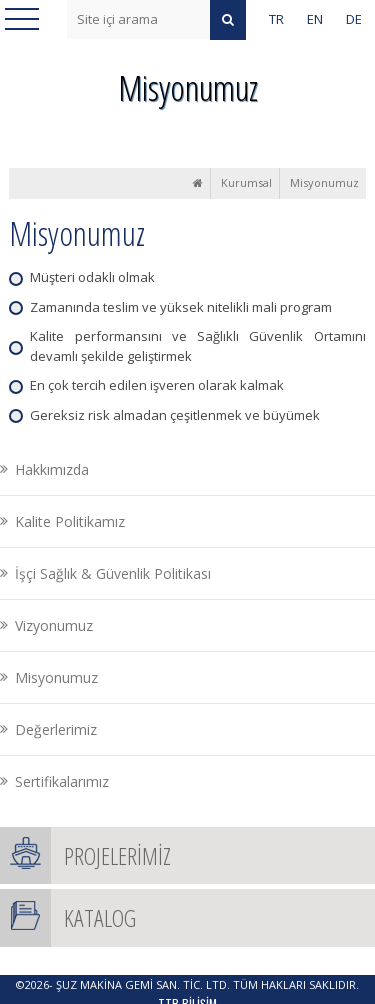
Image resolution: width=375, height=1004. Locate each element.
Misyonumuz (324, 182)
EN (315, 19)
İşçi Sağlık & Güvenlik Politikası (113, 573)
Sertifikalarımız (62, 781)
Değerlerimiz (56, 729)
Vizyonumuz (54, 625)
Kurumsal (246, 182)
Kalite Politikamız (70, 521)
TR (276, 19)
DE (354, 19)
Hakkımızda (52, 469)
